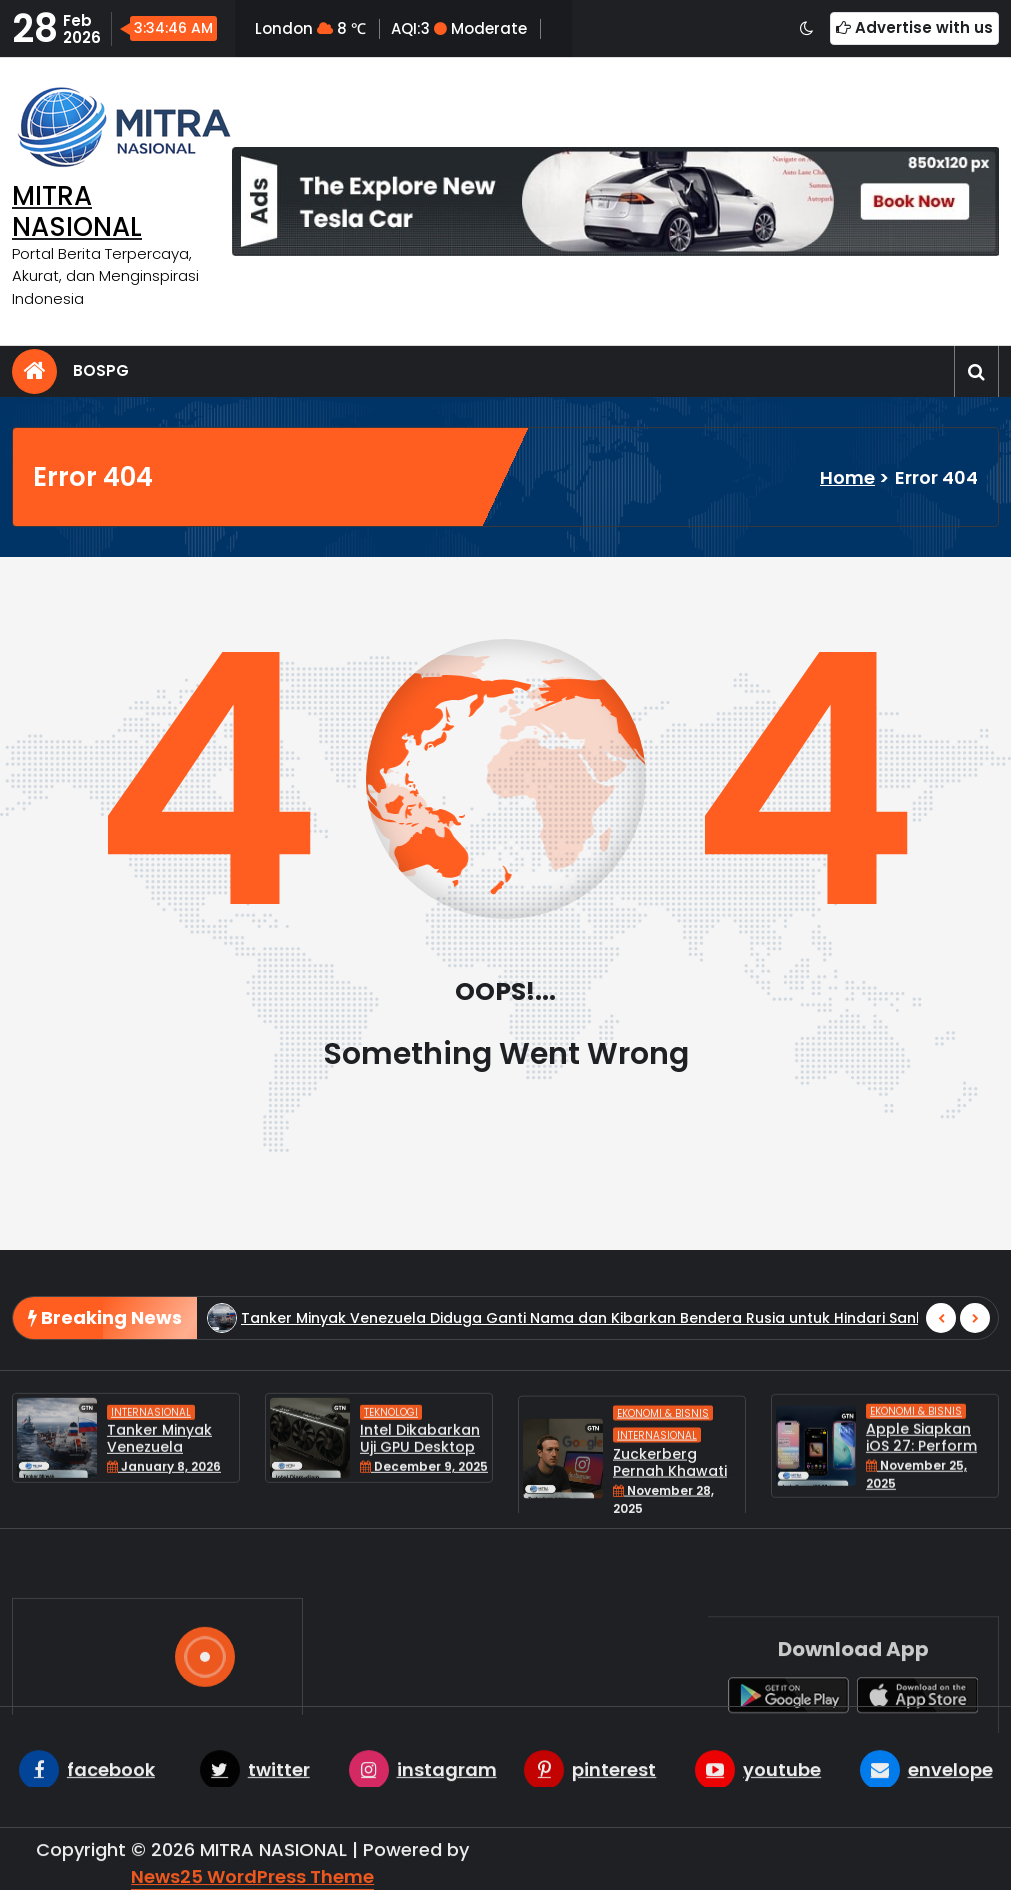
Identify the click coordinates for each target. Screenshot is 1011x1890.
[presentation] (941, 1356)
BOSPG (101, 370)
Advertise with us (914, 27)
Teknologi (391, 1455)
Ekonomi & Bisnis (663, 1473)
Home (847, 477)
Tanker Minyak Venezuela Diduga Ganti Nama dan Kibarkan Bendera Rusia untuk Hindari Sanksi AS (599, 1356)
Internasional (151, 1455)
